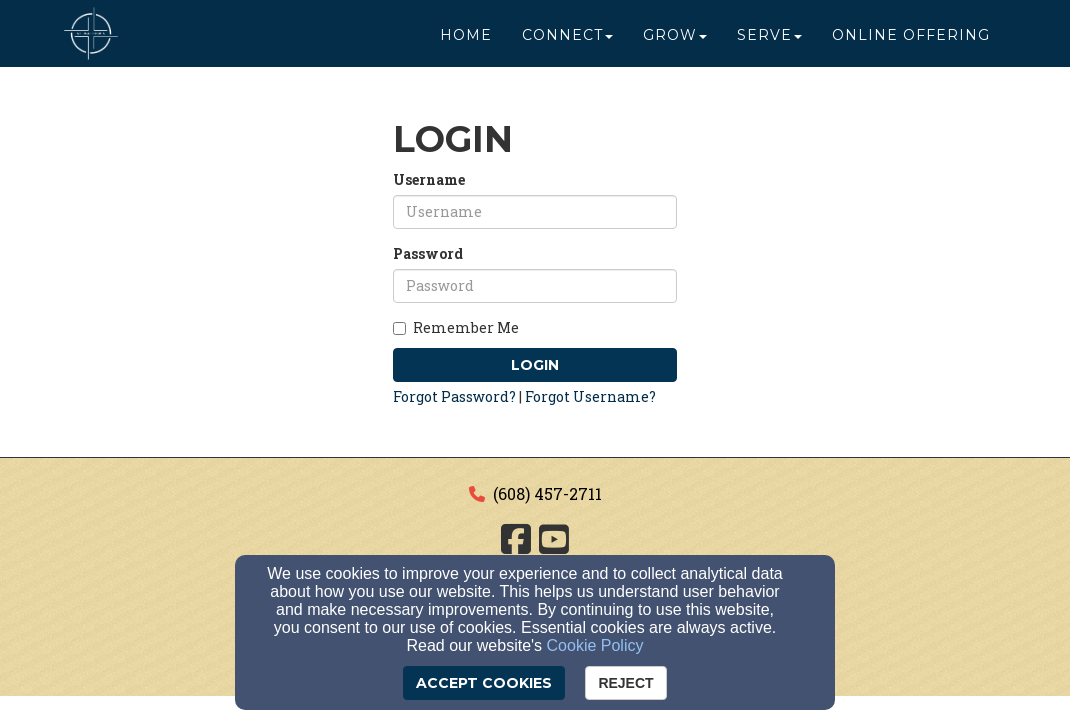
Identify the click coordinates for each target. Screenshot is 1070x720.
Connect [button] (567, 42)
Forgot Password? (454, 396)
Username (429, 179)
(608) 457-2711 (547, 493)
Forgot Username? (590, 396)
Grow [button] (675, 42)
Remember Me (456, 327)
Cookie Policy (595, 645)
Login (535, 365)
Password (428, 253)
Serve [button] (769, 42)
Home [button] (466, 42)
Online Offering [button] (911, 42)
